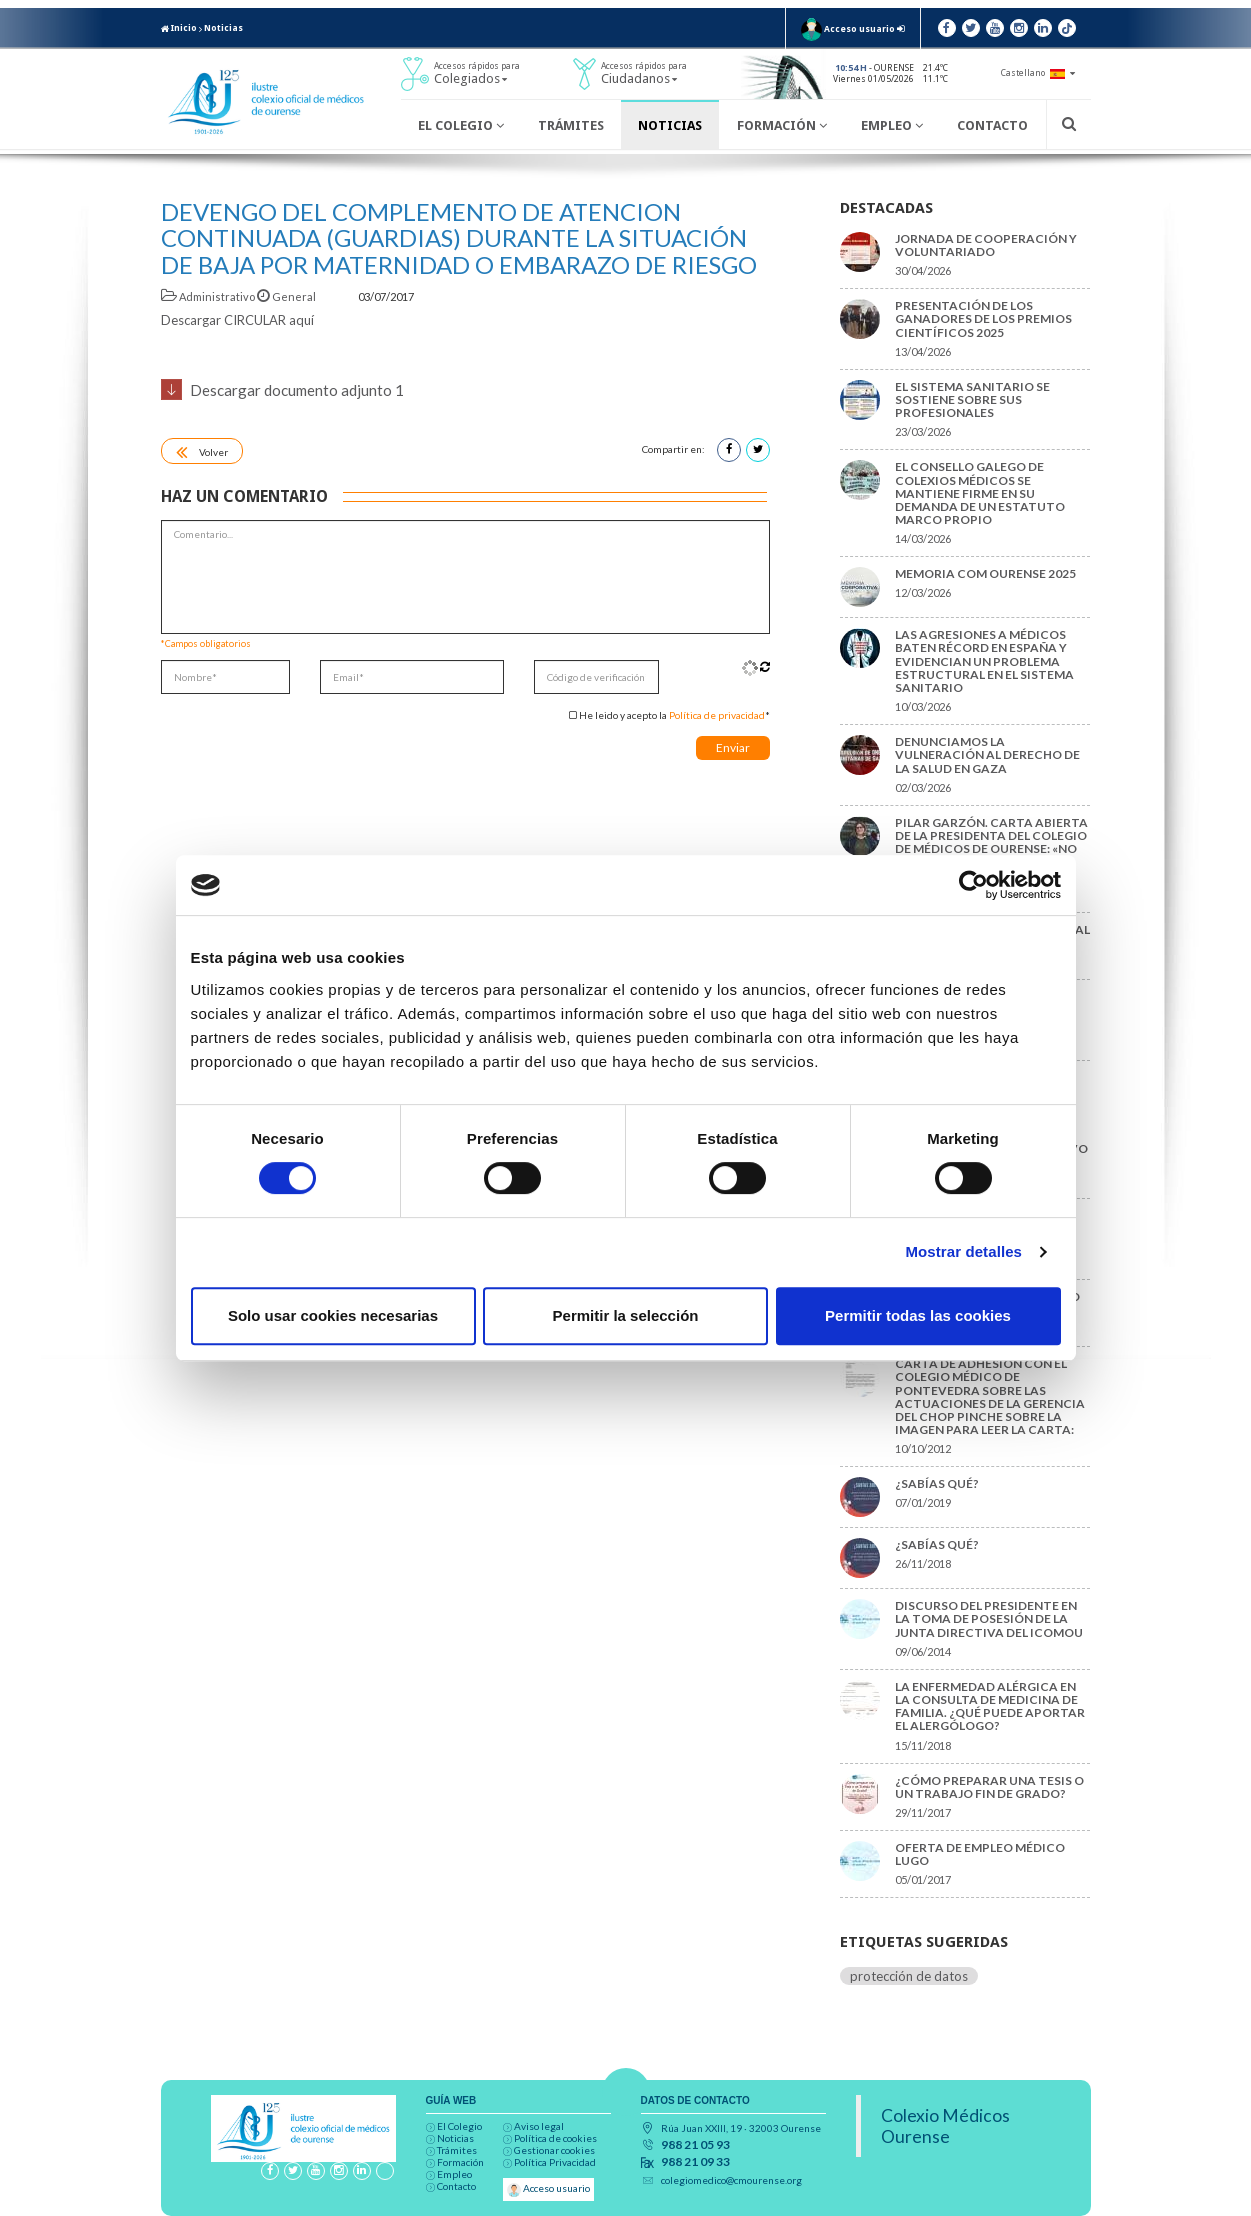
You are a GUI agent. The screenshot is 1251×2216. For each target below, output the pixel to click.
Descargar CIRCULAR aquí (237, 320)
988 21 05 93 (695, 2145)
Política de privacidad (717, 715)
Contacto (992, 125)
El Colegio (461, 125)
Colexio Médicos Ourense (945, 2126)
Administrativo (209, 296)
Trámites (571, 125)
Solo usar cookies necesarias (333, 1315)
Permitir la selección (626, 1315)
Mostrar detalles (963, 1251)
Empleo (892, 125)
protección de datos (909, 1976)
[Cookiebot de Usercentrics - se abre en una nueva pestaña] (973, 885)
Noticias (223, 28)
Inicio (179, 28)
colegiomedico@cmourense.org (731, 2180)
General (287, 296)
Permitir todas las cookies (918, 1315)
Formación (782, 125)
